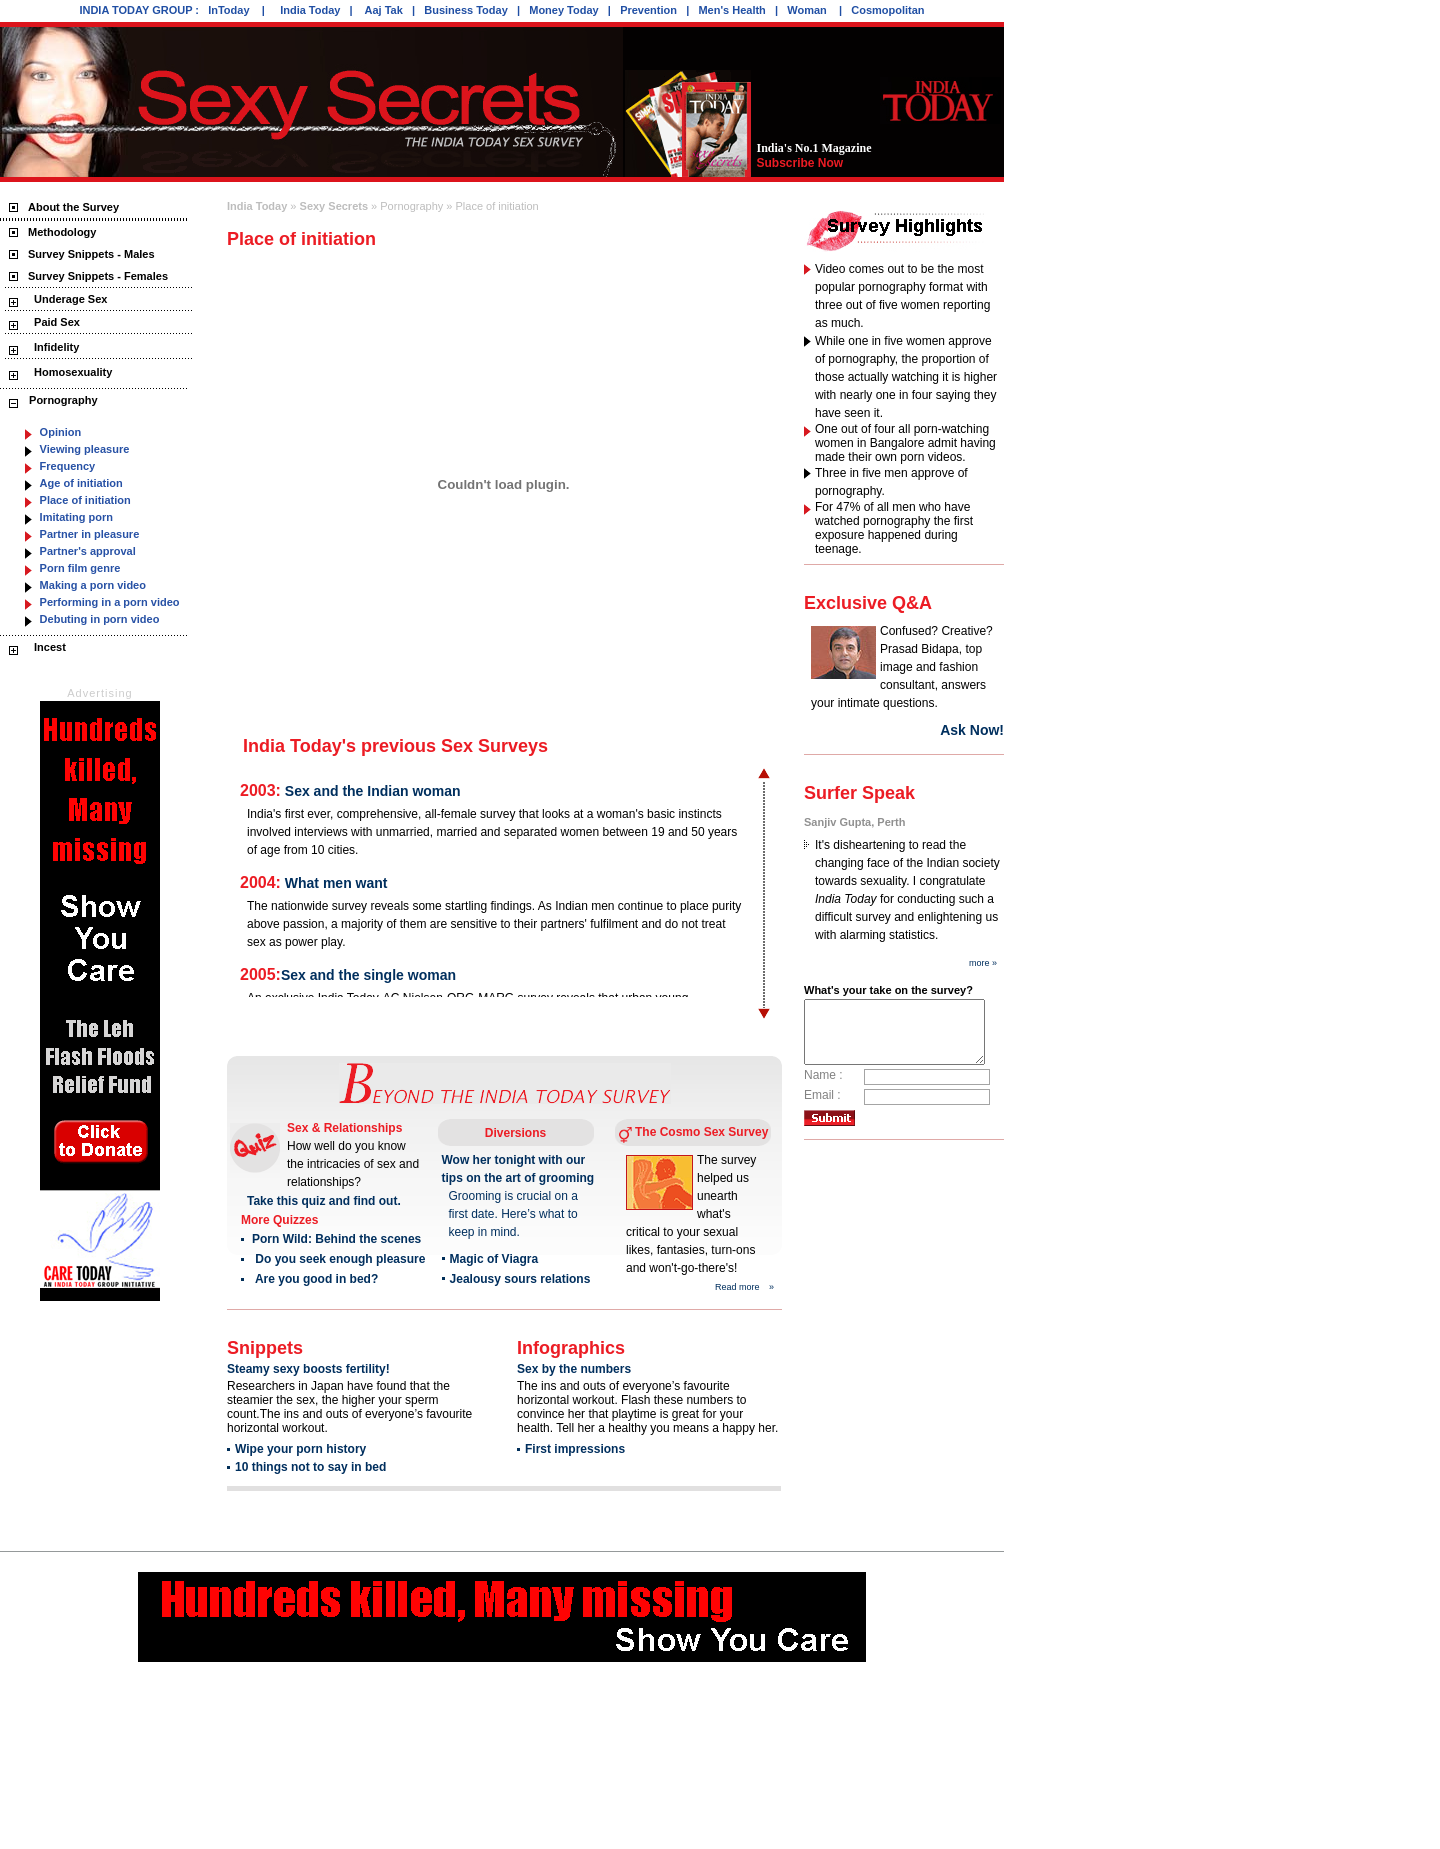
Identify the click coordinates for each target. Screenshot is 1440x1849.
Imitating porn (76, 517)
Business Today (466, 10)
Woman (808, 10)
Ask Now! (971, 730)
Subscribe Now (799, 163)
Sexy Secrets (333, 206)
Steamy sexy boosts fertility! (308, 1369)
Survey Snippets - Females (98, 276)
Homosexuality (71, 372)
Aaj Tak (384, 10)
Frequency (68, 466)
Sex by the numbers (574, 1369)
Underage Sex (69, 299)
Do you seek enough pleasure (338, 1259)
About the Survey (73, 207)
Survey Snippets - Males (91, 254)
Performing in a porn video (110, 602)
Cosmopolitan (887, 10)
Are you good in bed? (315, 1279)
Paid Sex (55, 322)
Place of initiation (85, 500)
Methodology (62, 232)
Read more (737, 1287)
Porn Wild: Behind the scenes (336, 1239)
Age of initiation (81, 483)
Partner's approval (88, 551)
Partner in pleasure (90, 534)
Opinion (61, 432)
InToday (230, 10)
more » (983, 963)
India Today (310, 10)
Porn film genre (80, 568)
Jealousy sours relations (519, 1279)
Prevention (648, 10)
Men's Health (731, 10)
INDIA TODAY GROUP (135, 10)
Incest (48, 647)
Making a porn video (93, 585)
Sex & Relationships (344, 1128)
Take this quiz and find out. (324, 1201)
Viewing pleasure (85, 449)
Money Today (563, 10)
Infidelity (55, 347)
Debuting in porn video (100, 619)
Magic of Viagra (493, 1259)
